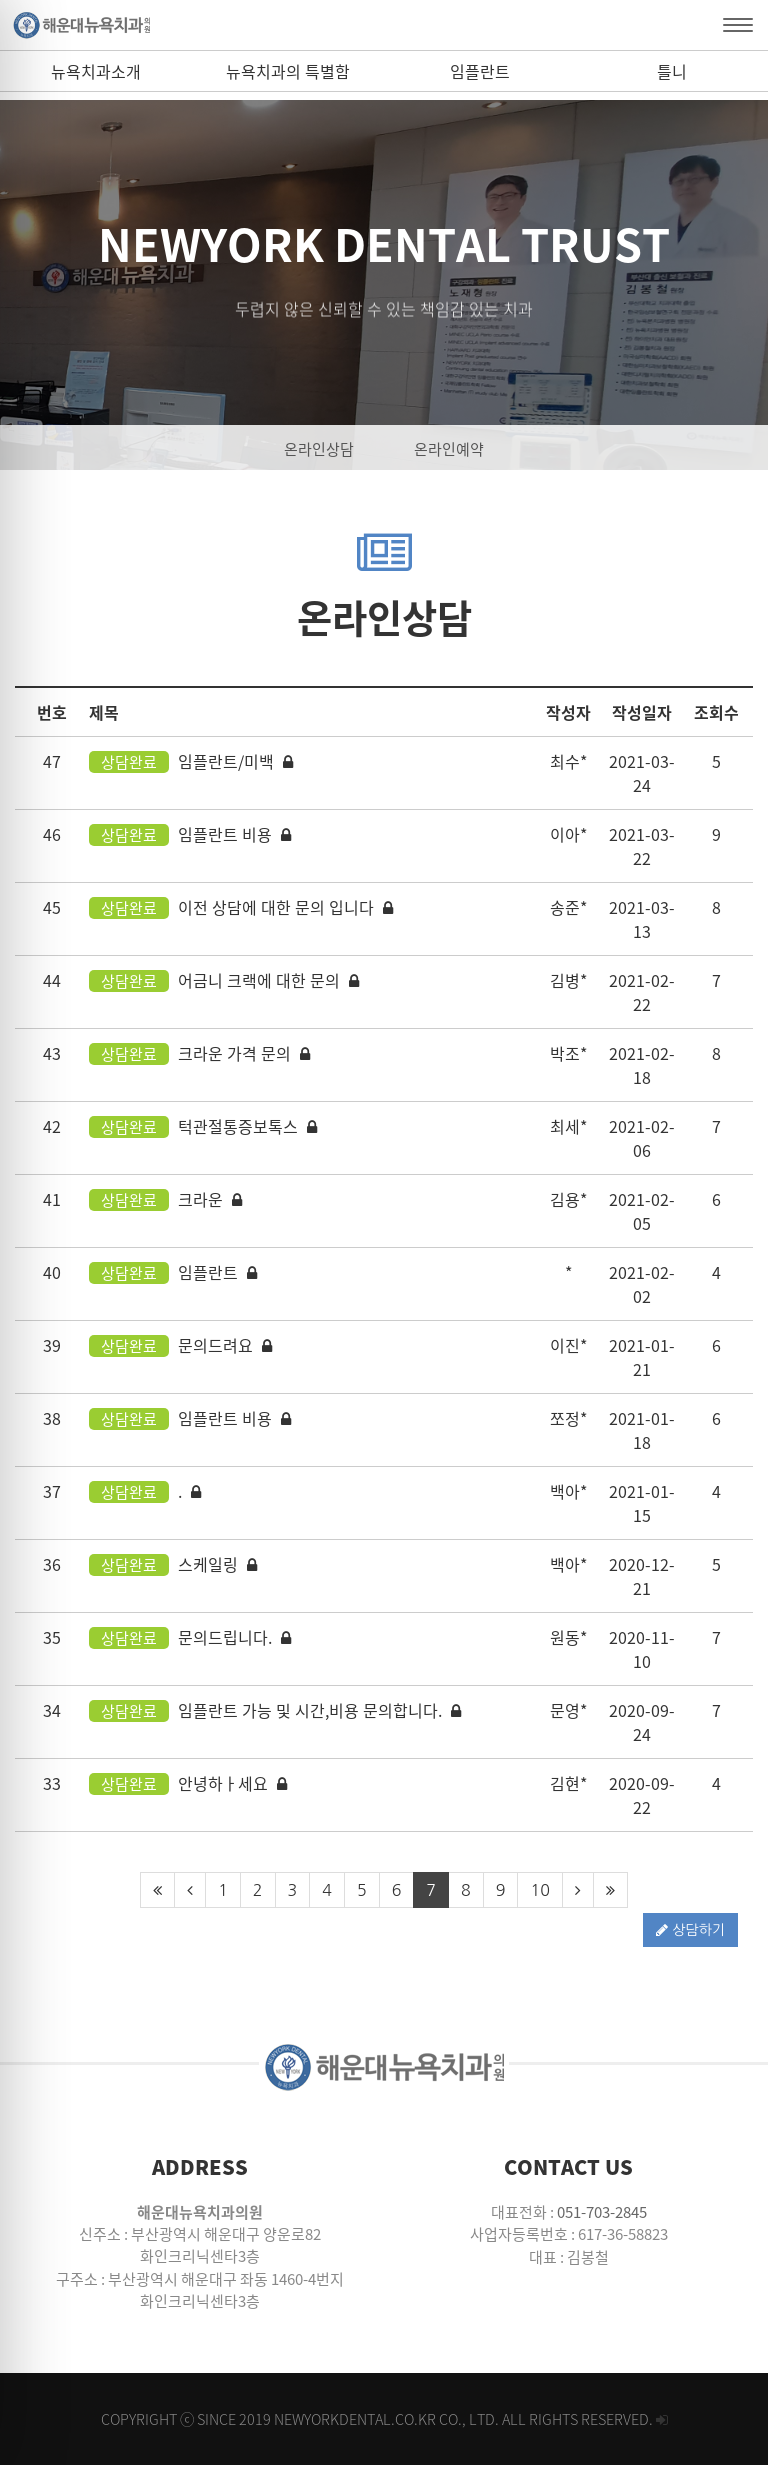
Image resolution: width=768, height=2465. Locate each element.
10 (539, 1890)
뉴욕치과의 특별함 (288, 71)
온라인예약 (449, 449)
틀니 (672, 71)
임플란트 (480, 71)
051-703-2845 (602, 2212)
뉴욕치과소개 (96, 71)
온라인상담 (319, 449)
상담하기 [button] (690, 1930)
